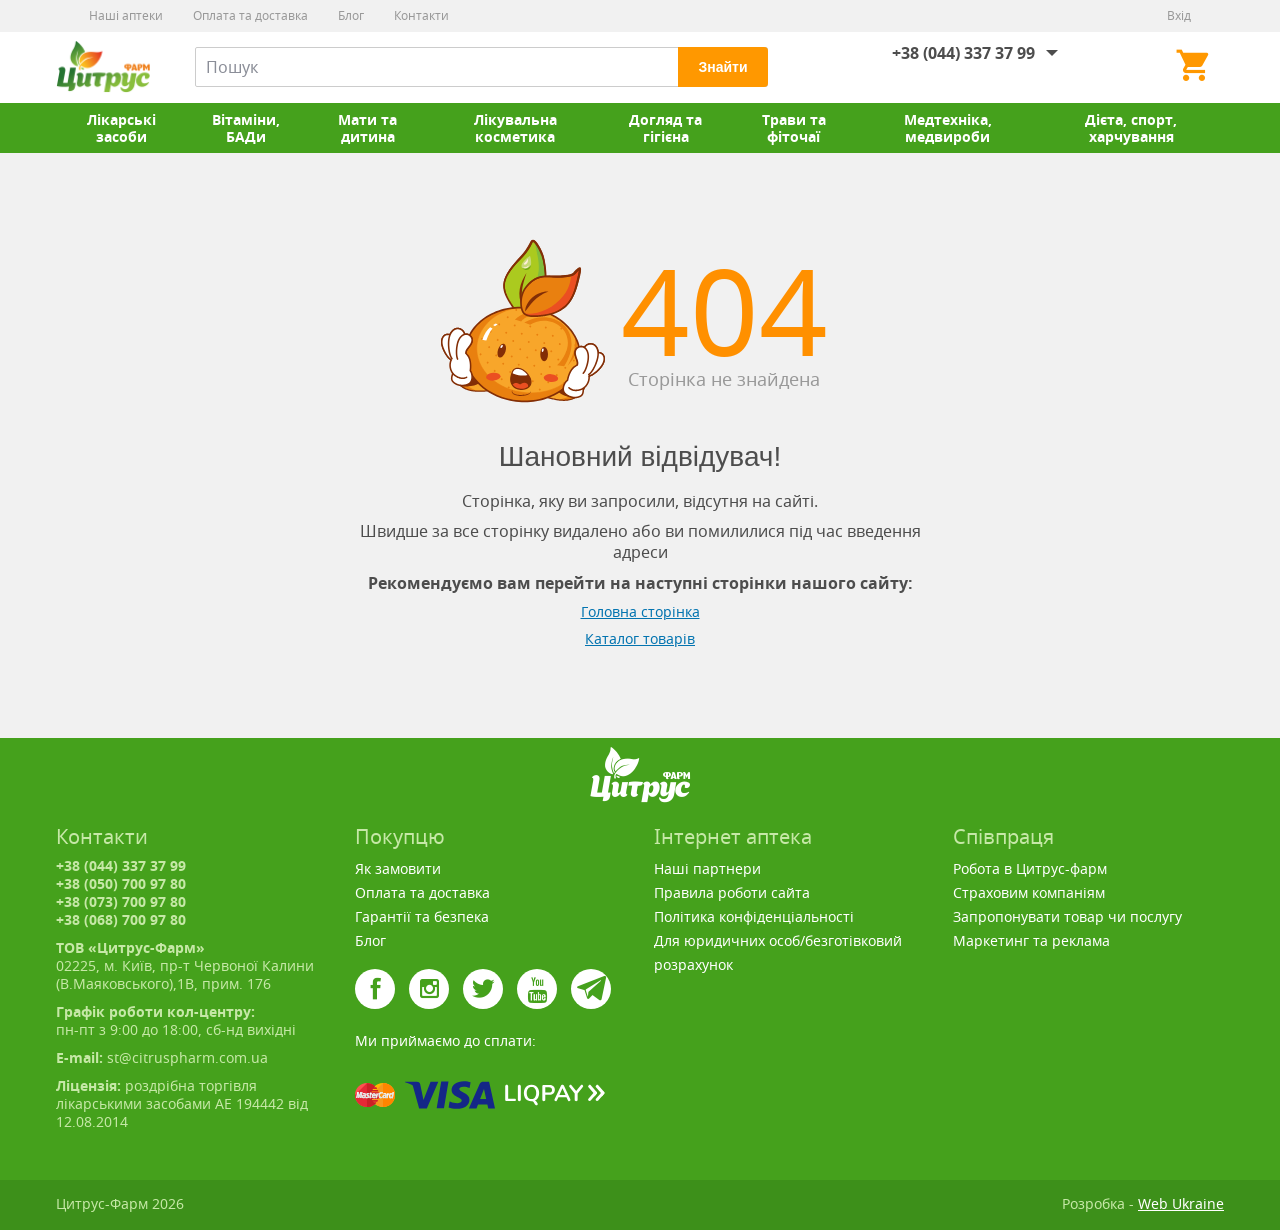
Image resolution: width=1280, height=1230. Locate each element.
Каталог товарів (640, 638)
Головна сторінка (640, 611)
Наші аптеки (126, 15)
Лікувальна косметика (515, 128)
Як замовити (398, 868)
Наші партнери (707, 868)
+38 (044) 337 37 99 (963, 53)
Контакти (421, 15)
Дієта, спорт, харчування (1131, 128)
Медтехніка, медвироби (948, 128)
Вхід (1179, 15)
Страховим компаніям (1029, 892)
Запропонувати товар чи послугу (1067, 916)
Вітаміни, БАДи (246, 128)
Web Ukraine (1181, 1203)
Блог (351, 15)
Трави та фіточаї (794, 128)
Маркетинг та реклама (1031, 940)
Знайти (722, 67)
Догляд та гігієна (665, 128)
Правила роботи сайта (732, 892)
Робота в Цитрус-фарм (1030, 868)
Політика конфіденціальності (754, 916)
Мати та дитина (367, 128)
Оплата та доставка (250, 15)
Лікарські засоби (121, 128)
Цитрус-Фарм (103, 67)
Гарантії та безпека (422, 916)
